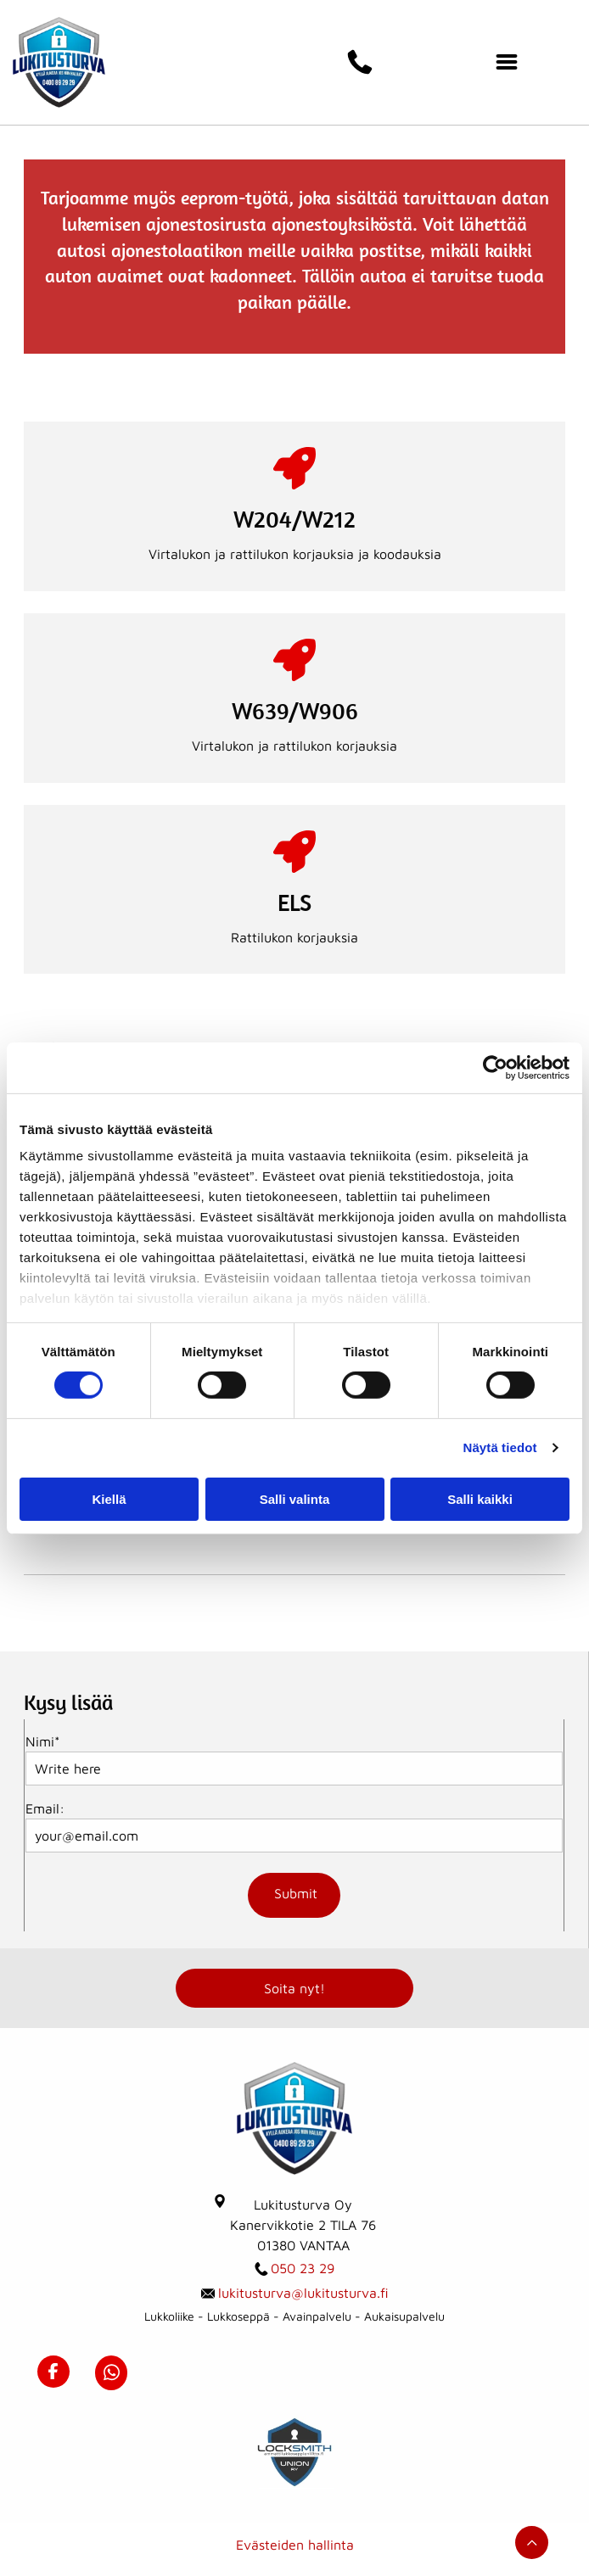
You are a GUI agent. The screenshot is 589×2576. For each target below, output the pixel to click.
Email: (45, 1808)
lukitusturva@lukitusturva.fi (303, 2292)
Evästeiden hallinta (295, 2544)
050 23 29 (302, 2268)
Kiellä (109, 1499)
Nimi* (42, 1741)
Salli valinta (295, 1499)
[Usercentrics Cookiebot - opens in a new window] (495, 1068)
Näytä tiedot (500, 1447)
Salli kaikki (480, 1499)
